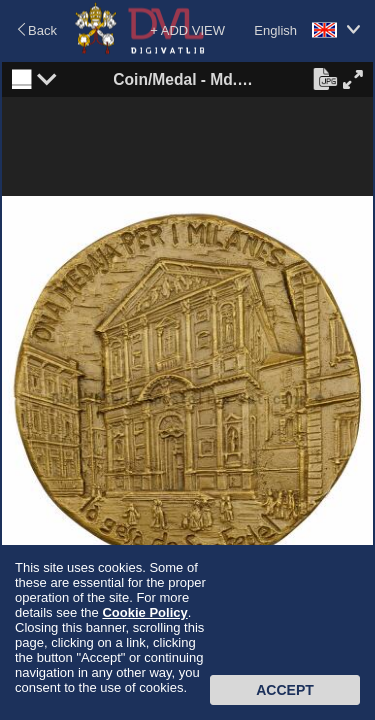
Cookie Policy (144, 612)
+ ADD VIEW (187, 30)
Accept (285, 690)
